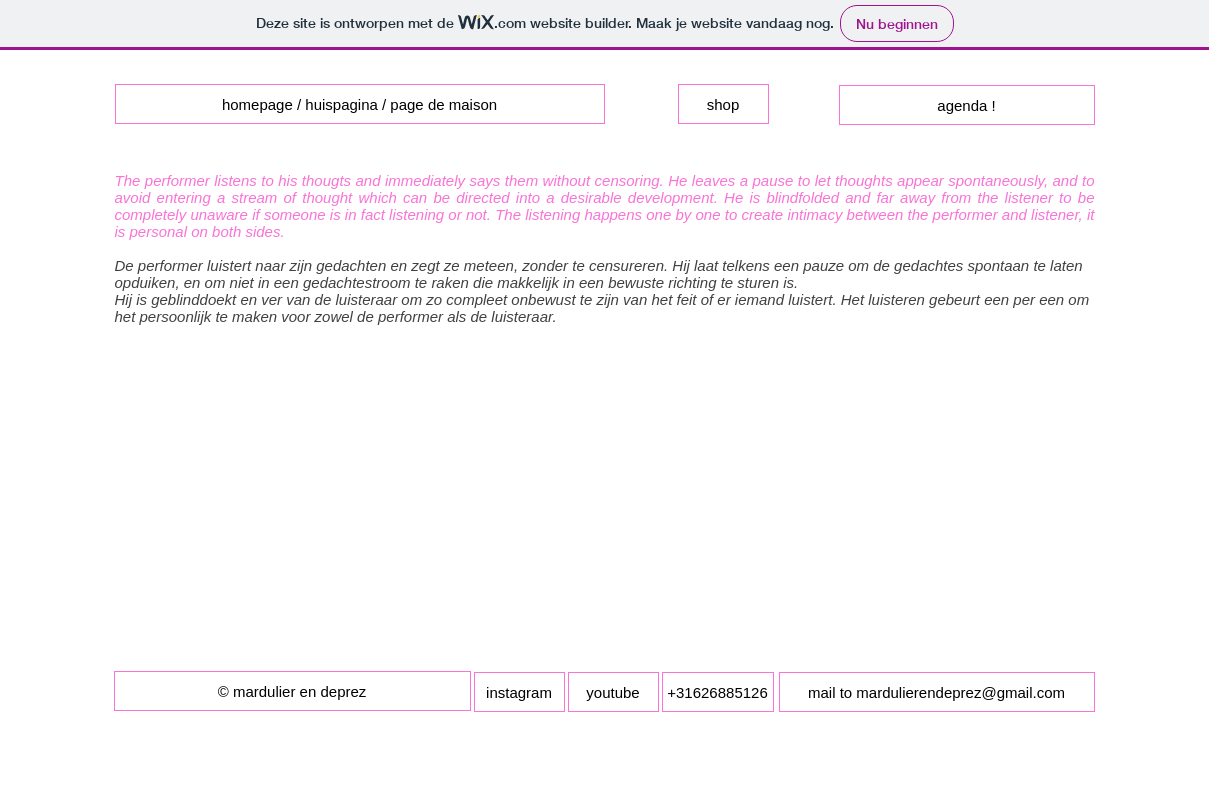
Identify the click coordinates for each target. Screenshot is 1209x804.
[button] (292, 691)
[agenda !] (967, 105)
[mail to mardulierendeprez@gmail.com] (937, 692)
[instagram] (519, 692)
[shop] (723, 104)
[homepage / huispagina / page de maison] (360, 104)
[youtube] (613, 692)
